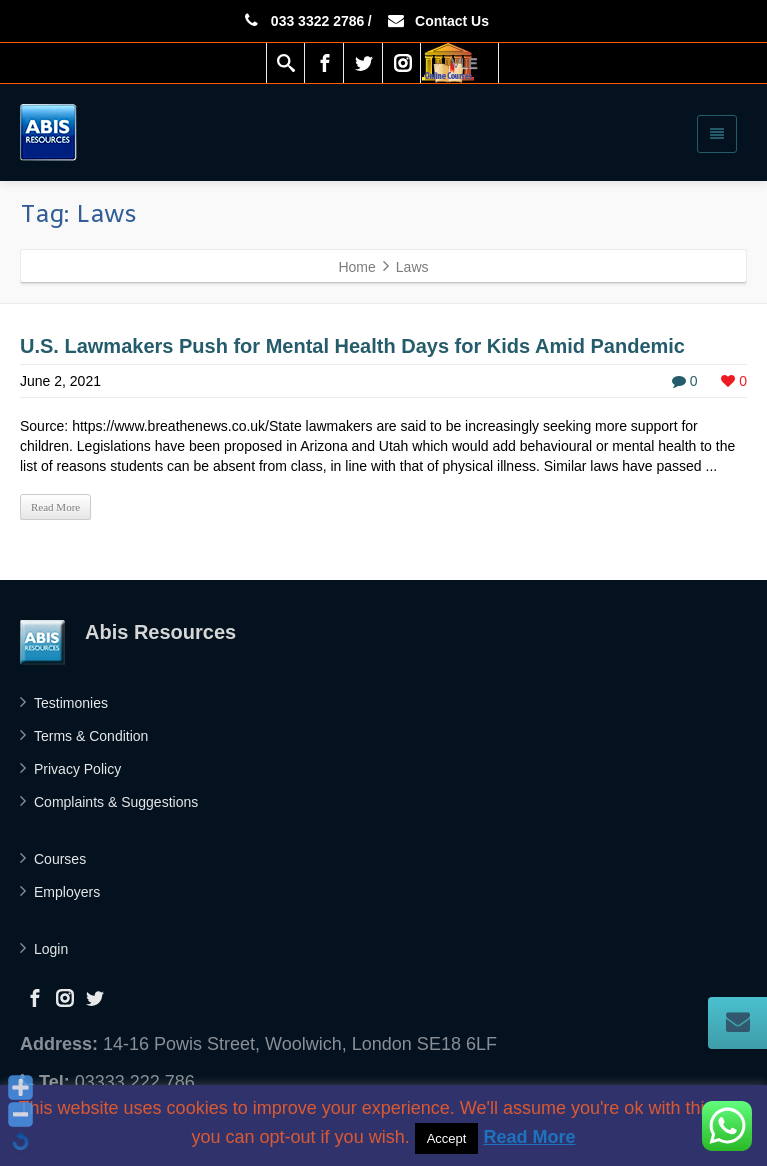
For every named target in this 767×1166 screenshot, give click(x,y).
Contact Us (437, 21)
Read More (55, 507)
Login (51, 949)
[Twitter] (364, 63)
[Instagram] (403, 63)
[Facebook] (325, 63)
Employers (67, 892)
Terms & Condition (91, 736)
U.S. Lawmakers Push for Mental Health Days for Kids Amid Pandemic (352, 346)
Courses (60, 859)
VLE (464, 63)
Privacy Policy (77, 769)
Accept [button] (447, 1138)
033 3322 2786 (303, 21)
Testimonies (71, 703)
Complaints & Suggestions (116, 802)
